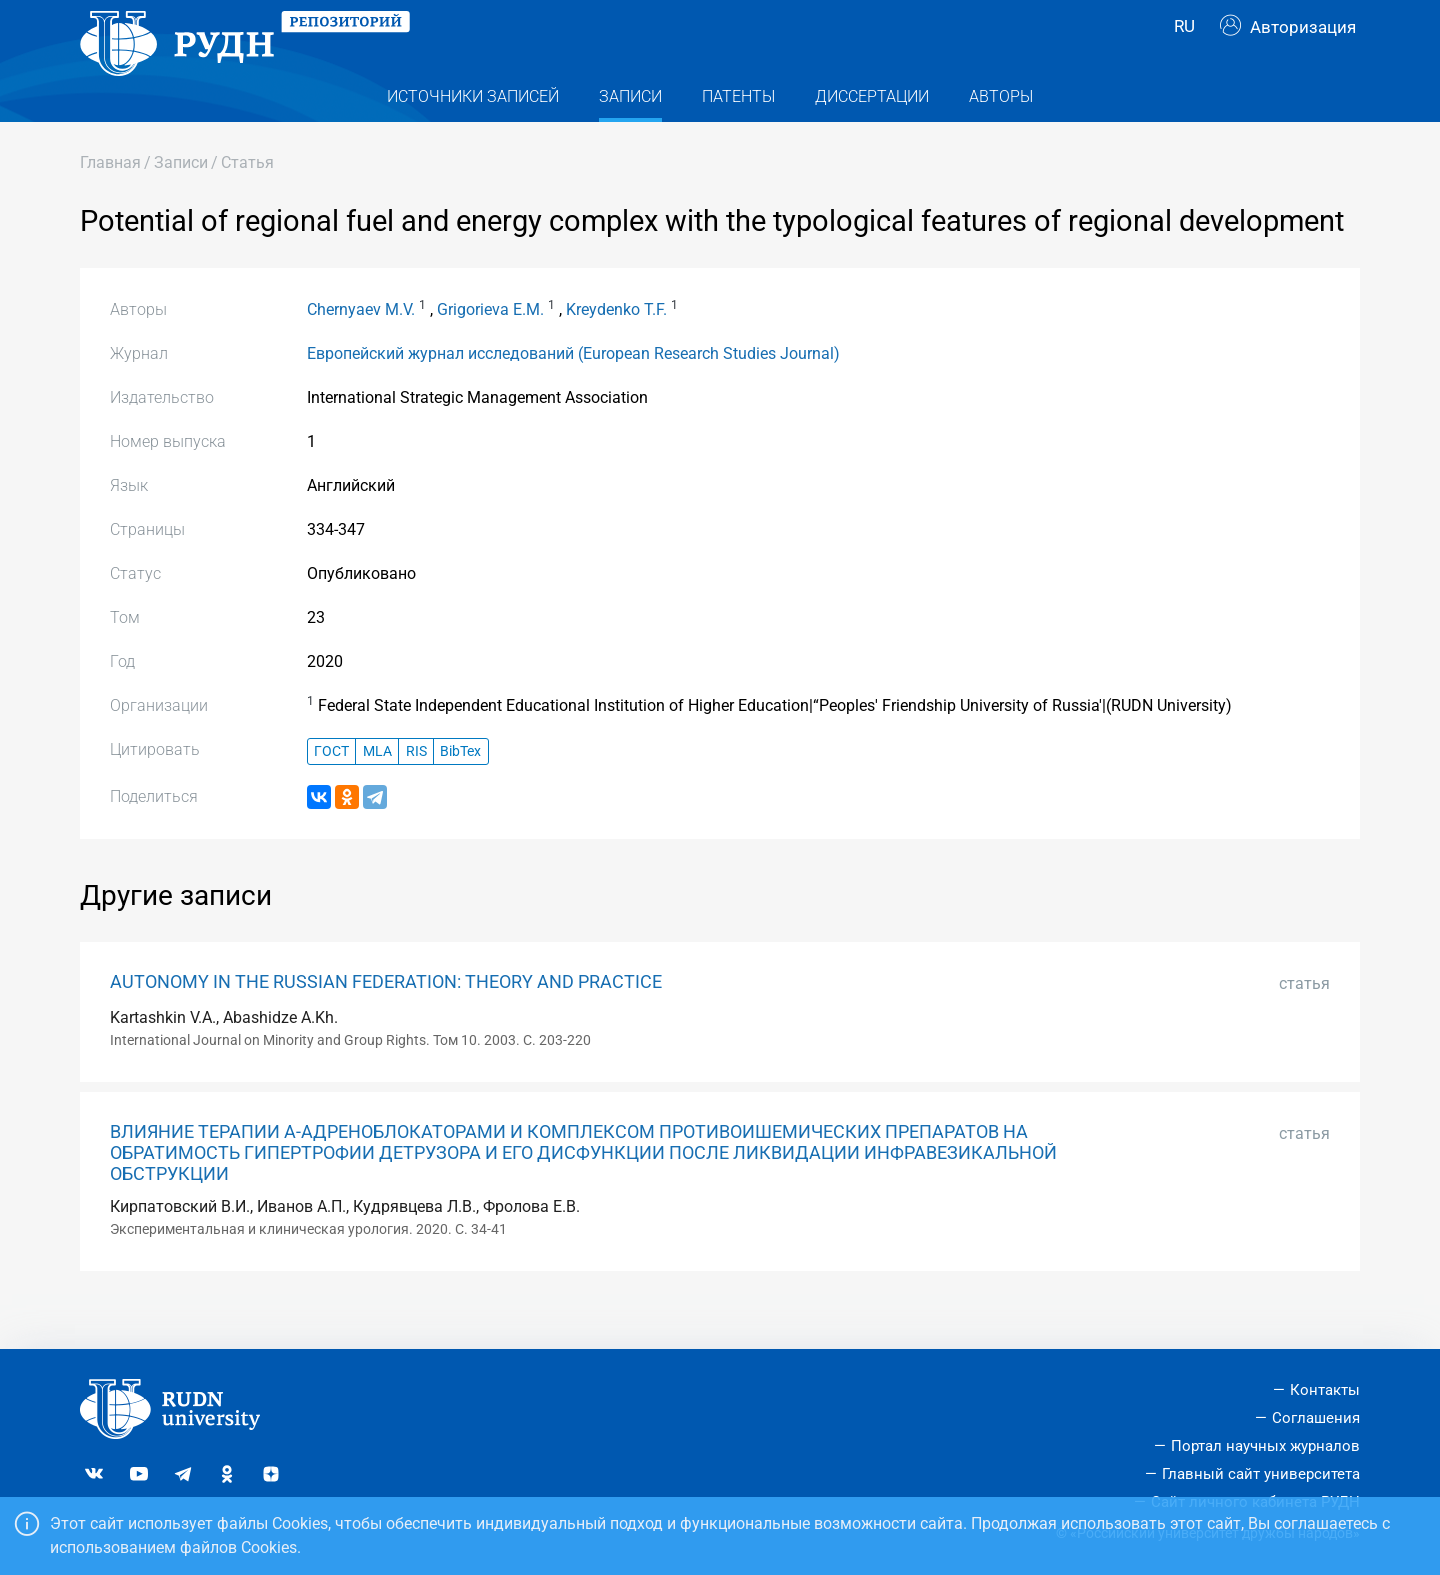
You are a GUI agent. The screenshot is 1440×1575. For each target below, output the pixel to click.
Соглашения (1316, 1418)
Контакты (1325, 1390)
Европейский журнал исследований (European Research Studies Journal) (573, 392)
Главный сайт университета (1261, 1474)
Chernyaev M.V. (361, 348)
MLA (377, 789)
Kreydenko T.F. (616, 348)
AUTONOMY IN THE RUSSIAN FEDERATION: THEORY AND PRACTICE (386, 1021)
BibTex (460, 789)
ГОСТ (331, 789)
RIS (416, 789)
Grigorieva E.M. (490, 348)
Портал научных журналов (1265, 1446)
